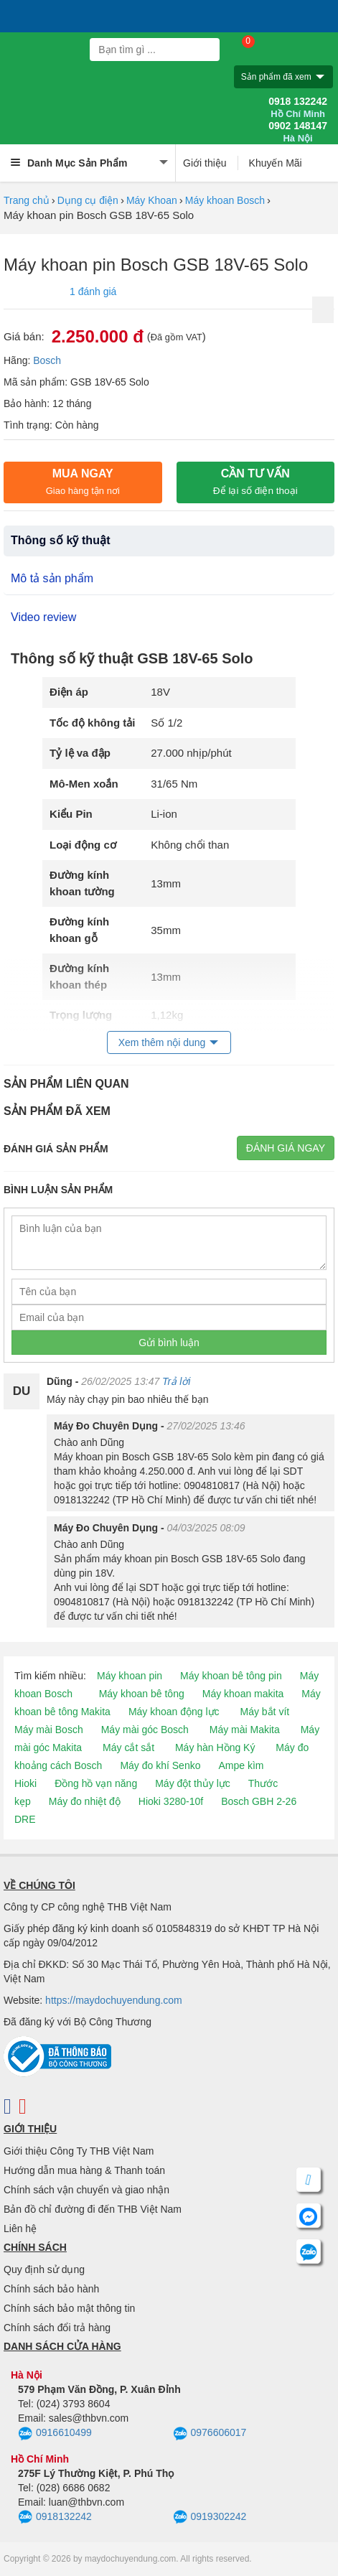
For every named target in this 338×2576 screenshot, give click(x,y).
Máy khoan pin (129, 1675)
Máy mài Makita (245, 1729)
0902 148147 (297, 132)
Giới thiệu (205, 163)
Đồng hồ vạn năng (96, 1783)
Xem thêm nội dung (162, 1042)
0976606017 (210, 2434)
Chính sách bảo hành (51, 2289)
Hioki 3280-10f (171, 1801)
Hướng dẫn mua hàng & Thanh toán (84, 2170)
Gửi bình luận (169, 1342)
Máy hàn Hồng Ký (215, 1747)
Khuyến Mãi (275, 163)
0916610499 (55, 2434)
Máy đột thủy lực (192, 1783)
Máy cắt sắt (128, 1747)
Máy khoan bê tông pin (231, 1675)
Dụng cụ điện (87, 200)
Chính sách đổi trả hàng (57, 2327)
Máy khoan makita (243, 1693)
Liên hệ (20, 2228)
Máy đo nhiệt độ (85, 1801)
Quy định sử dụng (44, 2269)
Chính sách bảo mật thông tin (69, 2308)
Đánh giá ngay (285, 1148)
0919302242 (210, 2517)
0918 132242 (297, 107)
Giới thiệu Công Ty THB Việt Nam (79, 2151)
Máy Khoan (151, 200)
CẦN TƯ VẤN (255, 481)
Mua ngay (83, 481)
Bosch (47, 360)
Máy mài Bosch (48, 1729)
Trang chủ (27, 200)
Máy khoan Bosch (225, 200)
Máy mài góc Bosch (145, 1729)
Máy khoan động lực (174, 1711)
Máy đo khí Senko (160, 1765)
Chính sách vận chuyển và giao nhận (86, 2189)
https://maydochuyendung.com (113, 2000)
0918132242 (55, 2517)
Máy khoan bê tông (141, 1693)
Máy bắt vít (265, 1711)
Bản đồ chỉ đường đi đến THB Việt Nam (93, 2209)
